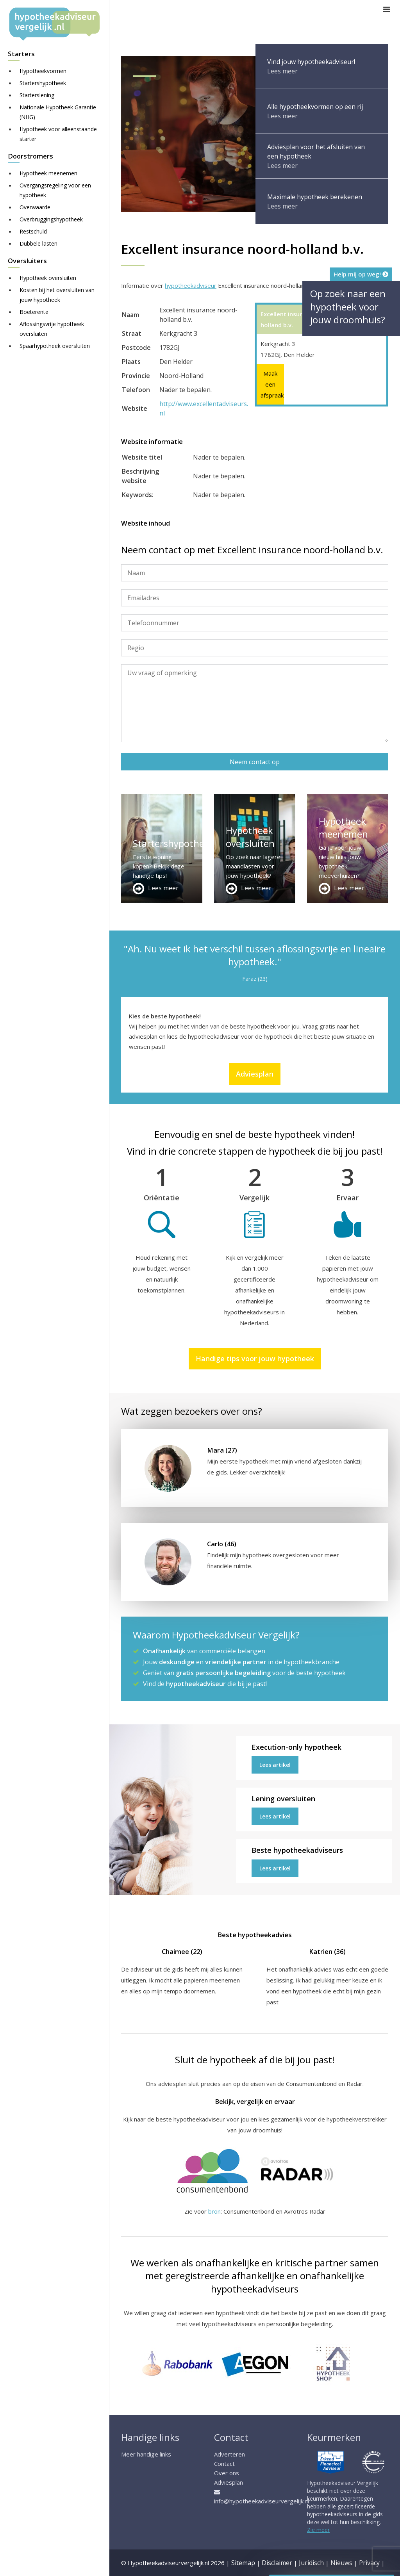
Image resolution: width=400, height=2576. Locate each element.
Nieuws (341, 2562)
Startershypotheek (43, 83)
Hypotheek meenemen (48, 173)
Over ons (226, 2473)
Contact (224, 2463)
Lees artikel (275, 1764)
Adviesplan (254, 1074)
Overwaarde (35, 207)
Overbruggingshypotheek (51, 219)
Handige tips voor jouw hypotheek (255, 1358)
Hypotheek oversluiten (48, 278)
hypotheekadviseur (190, 285)
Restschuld (33, 231)
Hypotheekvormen (43, 71)
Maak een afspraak (270, 384)
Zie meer (318, 2529)
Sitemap (243, 2562)
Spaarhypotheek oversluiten (55, 345)
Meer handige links (146, 2454)
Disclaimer (277, 2562)
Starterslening (37, 95)
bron (214, 2211)
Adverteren (229, 2454)
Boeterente (34, 312)
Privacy (369, 2562)
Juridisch (311, 2562)
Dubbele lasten (38, 243)
